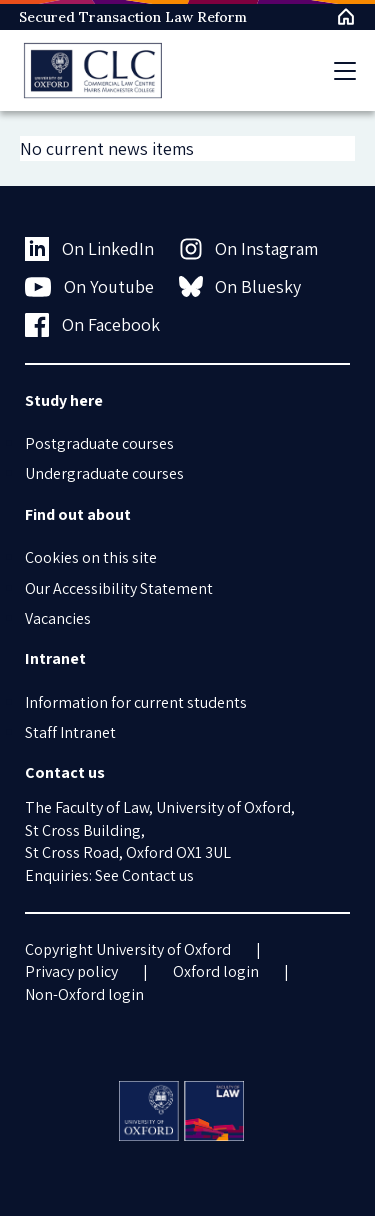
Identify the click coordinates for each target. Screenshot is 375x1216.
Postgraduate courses (99, 443)
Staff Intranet (70, 732)
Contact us (158, 875)
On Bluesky (240, 286)
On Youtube (89, 287)
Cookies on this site (91, 557)
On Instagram (249, 249)
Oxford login (216, 971)
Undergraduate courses (104, 473)
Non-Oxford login (84, 994)
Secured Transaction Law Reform (133, 17)
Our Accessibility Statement (119, 588)
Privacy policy (71, 971)
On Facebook (92, 325)
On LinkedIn (89, 249)
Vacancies (58, 618)
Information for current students (136, 702)
